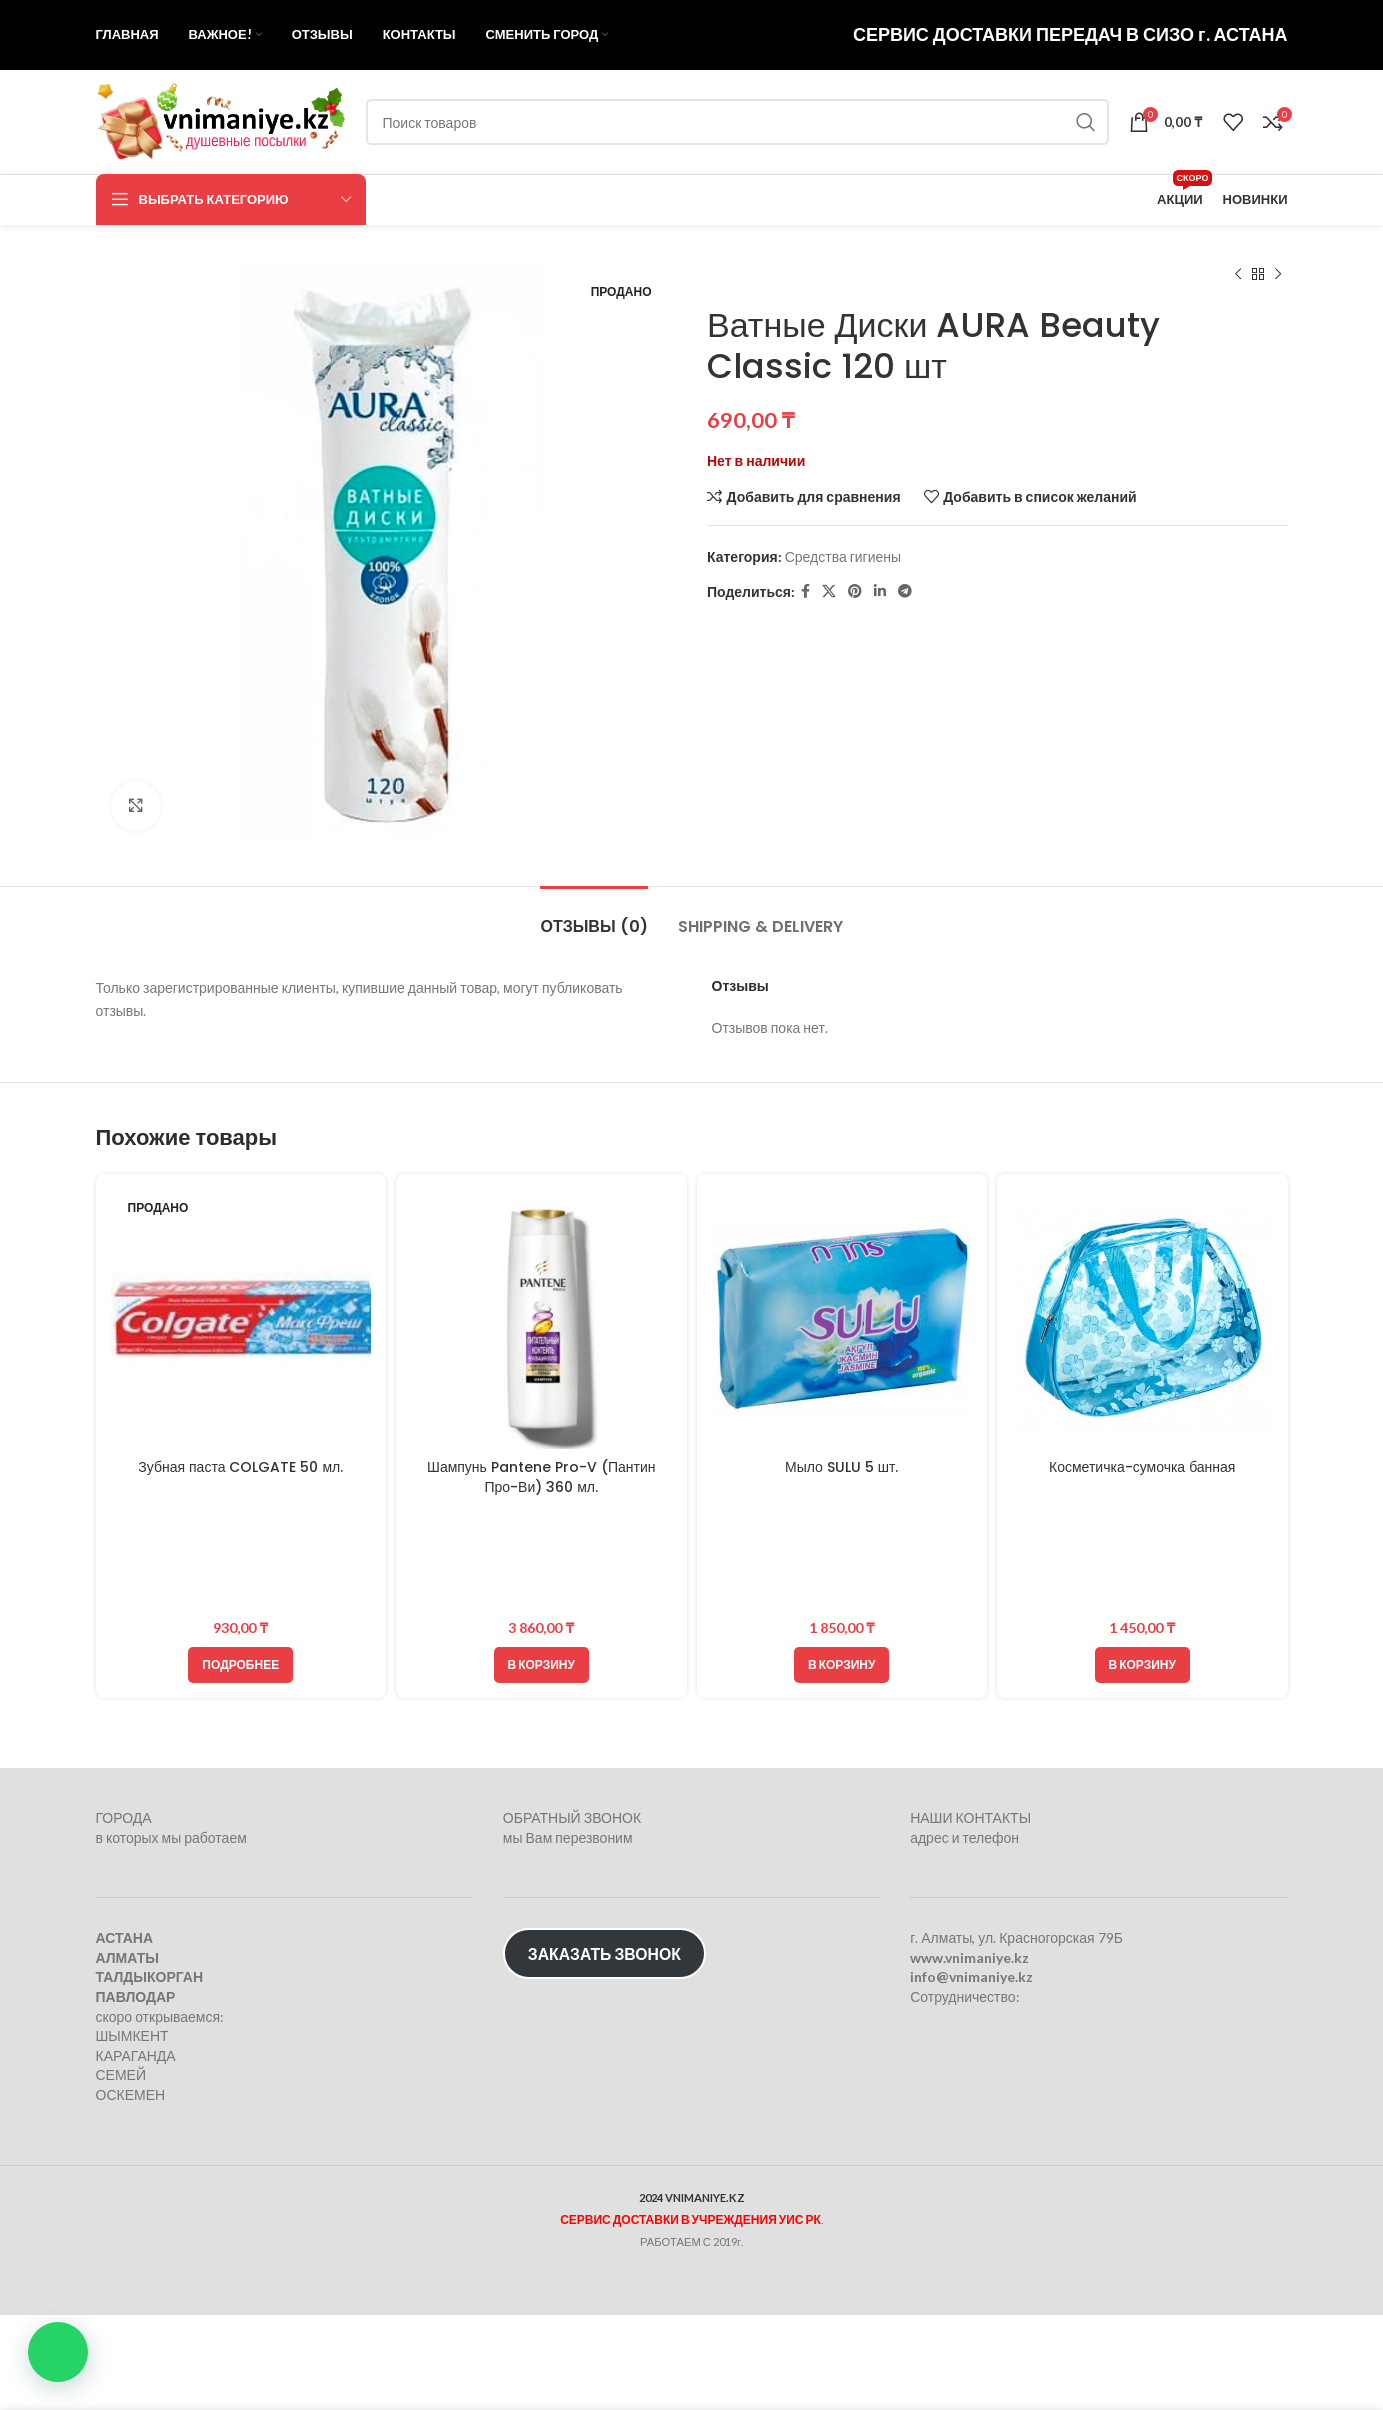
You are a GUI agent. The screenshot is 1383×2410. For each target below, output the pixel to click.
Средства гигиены (842, 556)
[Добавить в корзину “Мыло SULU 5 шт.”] (841, 1665)
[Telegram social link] (905, 591)
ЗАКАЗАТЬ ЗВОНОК (604, 1953)
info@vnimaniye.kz (971, 1976)
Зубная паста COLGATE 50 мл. (240, 1467)
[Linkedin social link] (880, 591)
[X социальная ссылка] (829, 591)
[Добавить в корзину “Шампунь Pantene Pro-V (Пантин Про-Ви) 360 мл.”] (541, 1665)
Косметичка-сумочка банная (1142, 1467)
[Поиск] (738, 122)
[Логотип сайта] (221, 120)
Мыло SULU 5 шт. (841, 1467)
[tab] (593, 916)
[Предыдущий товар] (1238, 275)
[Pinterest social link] (855, 591)
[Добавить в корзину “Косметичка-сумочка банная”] (1142, 1665)
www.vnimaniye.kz (969, 1957)
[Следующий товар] (1278, 275)
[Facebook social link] (805, 591)
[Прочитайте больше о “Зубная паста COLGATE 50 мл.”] (240, 1665)
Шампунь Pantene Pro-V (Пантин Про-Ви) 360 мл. (541, 1477)
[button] (58, 2352)
